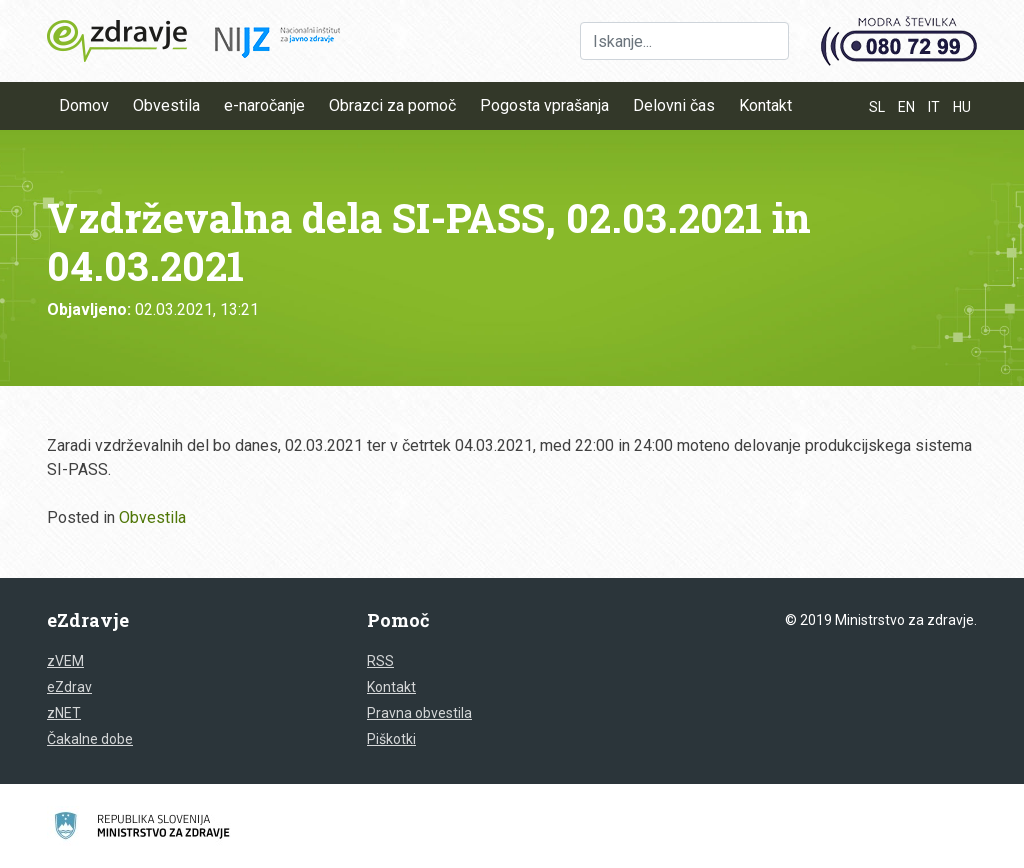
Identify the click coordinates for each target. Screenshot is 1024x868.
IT (934, 107)
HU (962, 107)
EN (906, 107)
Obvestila (166, 105)
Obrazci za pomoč (392, 105)
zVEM (65, 661)
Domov (84, 105)
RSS (380, 661)
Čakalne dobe (90, 739)
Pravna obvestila (419, 713)
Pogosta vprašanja (544, 105)
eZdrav (69, 687)
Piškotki (391, 739)
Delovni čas (674, 105)
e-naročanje (264, 105)
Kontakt (765, 105)
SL (877, 107)
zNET (64, 713)
